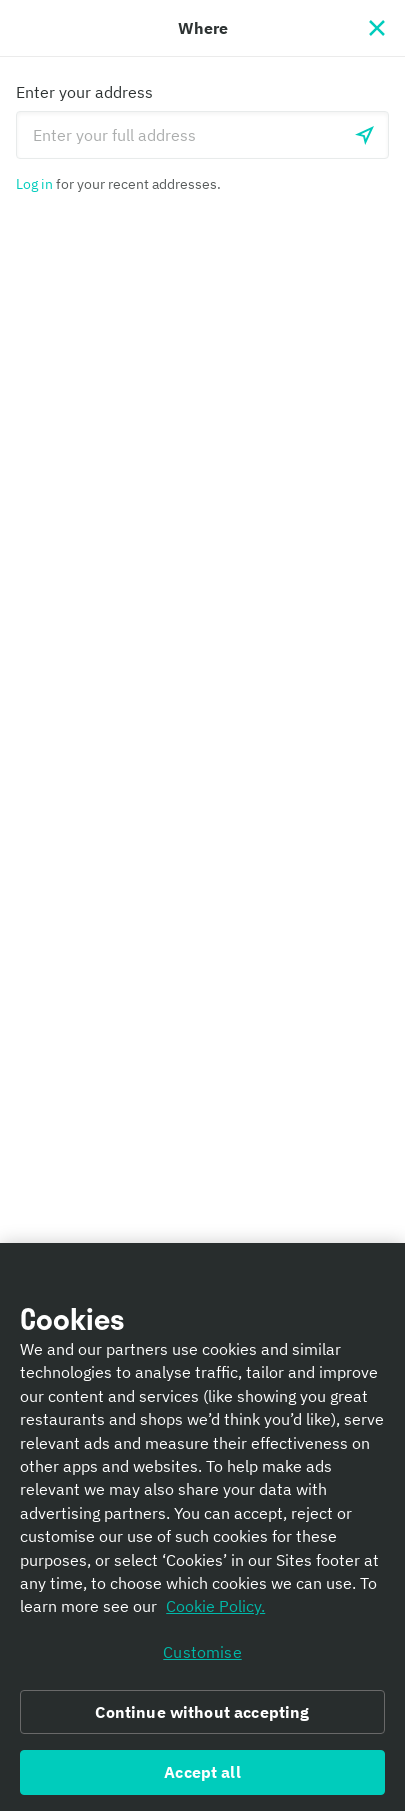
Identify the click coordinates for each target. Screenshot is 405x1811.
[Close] (377, 28)
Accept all (202, 1772)
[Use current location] (365, 135)
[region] (202, 1527)
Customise (202, 1652)
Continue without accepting (202, 1712)
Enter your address (84, 92)
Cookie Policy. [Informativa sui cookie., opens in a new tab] (215, 1606)
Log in (34, 184)
